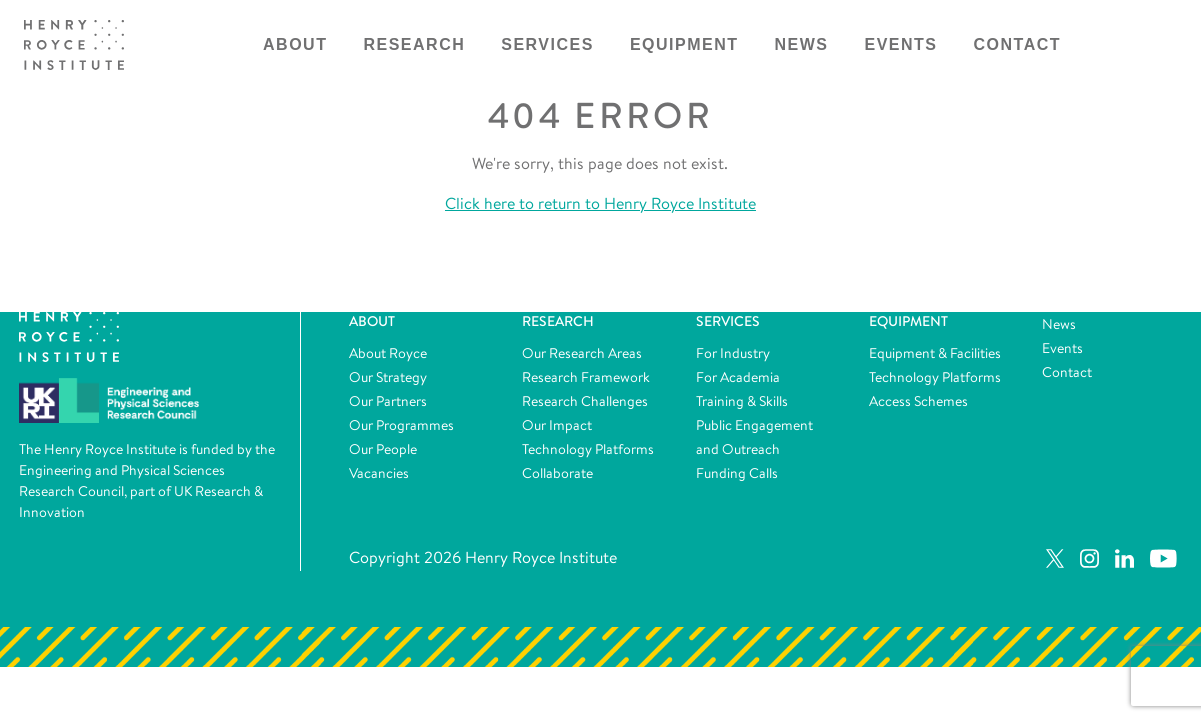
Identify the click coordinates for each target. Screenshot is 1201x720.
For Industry (733, 353)
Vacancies (379, 473)
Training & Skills (742, 401)
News (802, 44)
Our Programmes (401, 425)
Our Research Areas (582, 353)
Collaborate (557, 473)
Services (547, 44)
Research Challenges (585, 401)
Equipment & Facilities (935, 353)
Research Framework (586, 377)
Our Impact (557, 425)
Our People (383, 449)
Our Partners (388, 401)
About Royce (388, 353)
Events (901, 44)
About (295, 44)
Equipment (684, 44)
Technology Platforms (588, 449)
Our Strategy (388, 377)
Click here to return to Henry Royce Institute (600, 203)
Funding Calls (737, 473)
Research (414, 44)
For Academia (738, 377)
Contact (1018, 44)
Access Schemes (918, 401)
